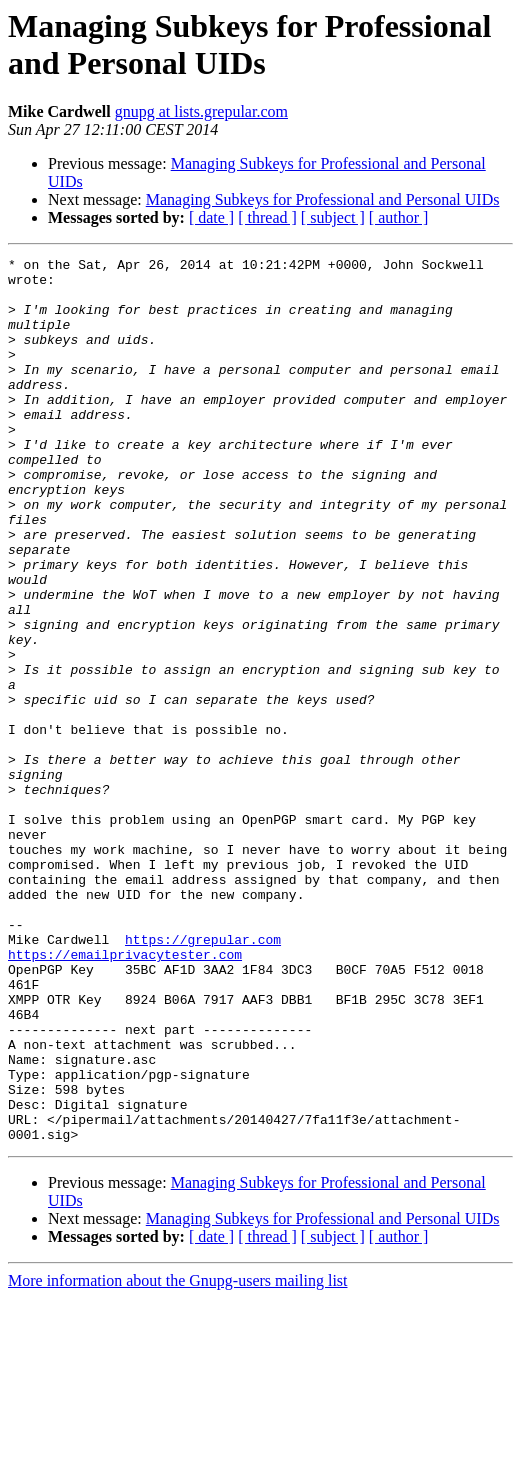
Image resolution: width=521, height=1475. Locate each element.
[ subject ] (333, 217)
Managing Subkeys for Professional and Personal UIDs (323, 199)
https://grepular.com (203, 1077)
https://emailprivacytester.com (125, 1095)
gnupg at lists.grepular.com (201, 111)
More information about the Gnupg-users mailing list (178, 1457)
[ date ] (211, 217)
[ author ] (399, 217)
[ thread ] (267, 217)
